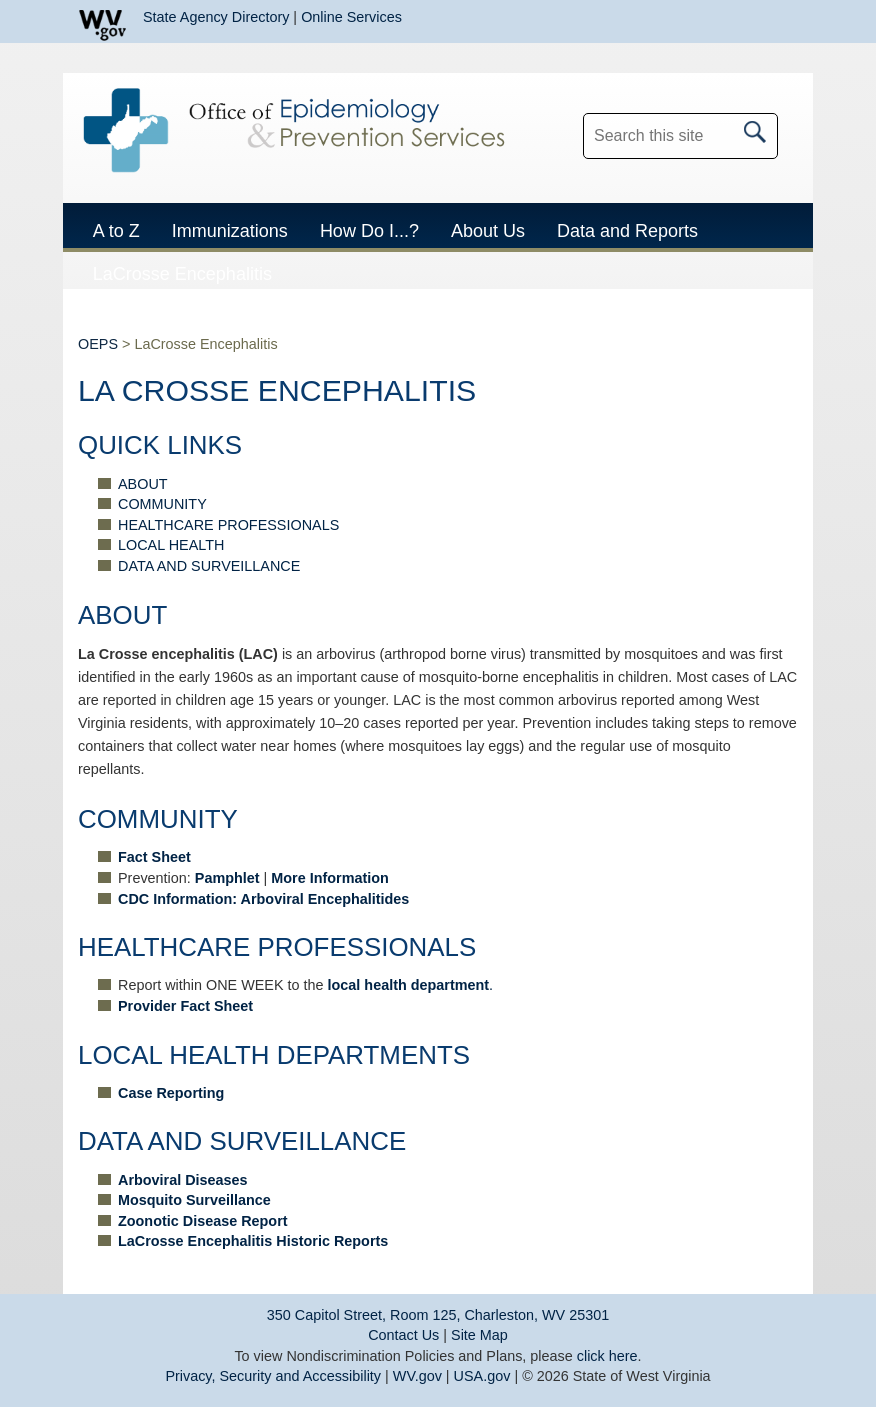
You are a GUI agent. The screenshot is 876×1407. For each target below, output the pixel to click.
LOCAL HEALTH (171, 545)
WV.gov (417, 1376)
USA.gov (482, 1376)
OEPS (98, 344)
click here (607, 1356)
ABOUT (143, 484)
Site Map (479, 1335)
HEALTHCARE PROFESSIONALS (228, 525)
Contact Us (403, 1335)
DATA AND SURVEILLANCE (209, 566)
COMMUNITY (162, 504)
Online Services (351, 17)
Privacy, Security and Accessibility (273, 1376)
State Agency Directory (216, 17)
